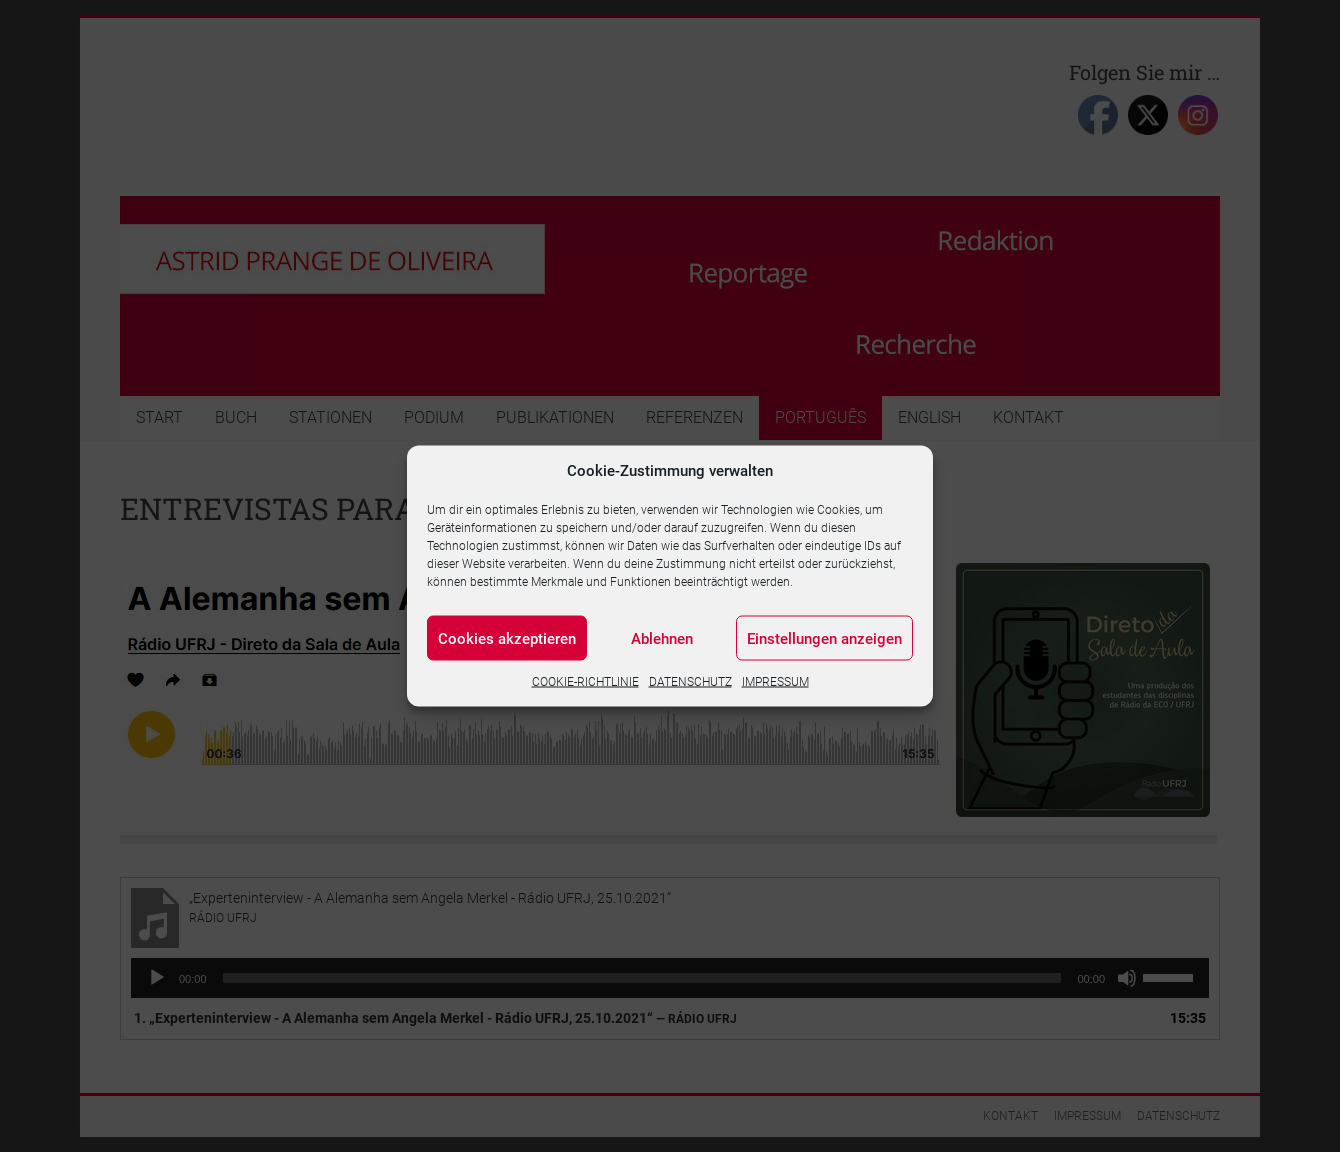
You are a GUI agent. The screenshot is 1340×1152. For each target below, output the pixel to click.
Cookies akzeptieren (507, 638)
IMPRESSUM (775, 682)
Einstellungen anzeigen (824, 638)
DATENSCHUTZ (690, 682)
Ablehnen (662, 638)
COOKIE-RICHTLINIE (585, 682)
